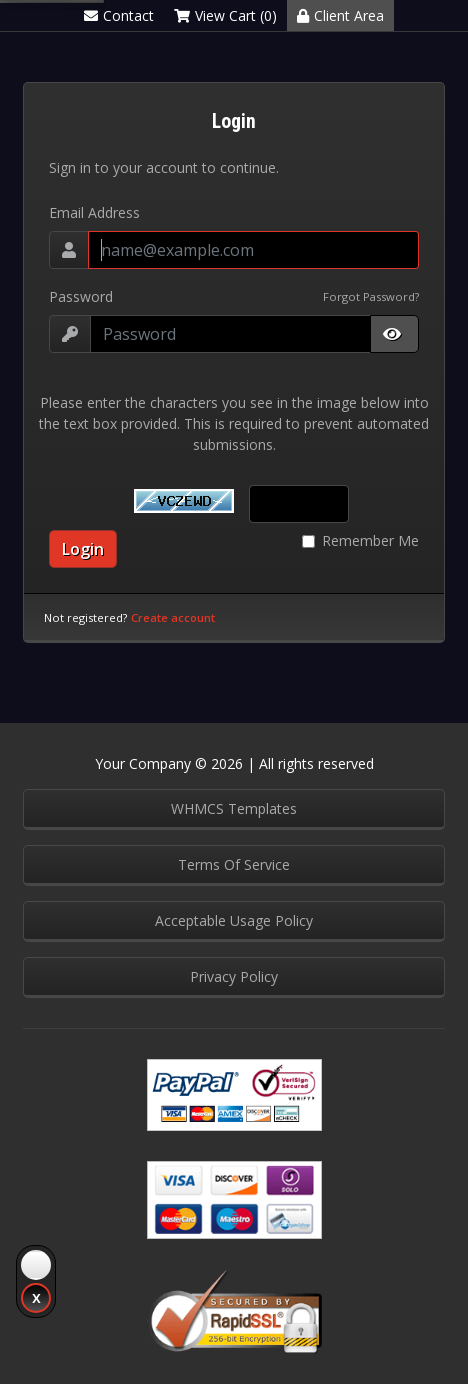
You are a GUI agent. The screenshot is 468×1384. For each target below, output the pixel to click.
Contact (119, 15)
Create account (173, 617)
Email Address (94, 212)
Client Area (340, 15)
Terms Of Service (234, 864)
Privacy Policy (234, 976)
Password (81, 296)
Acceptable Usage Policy (234, 920)
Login (83, 549)
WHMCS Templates (234, 808)
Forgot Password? (371, 296)
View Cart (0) (225, 15)
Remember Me (370, 540)
